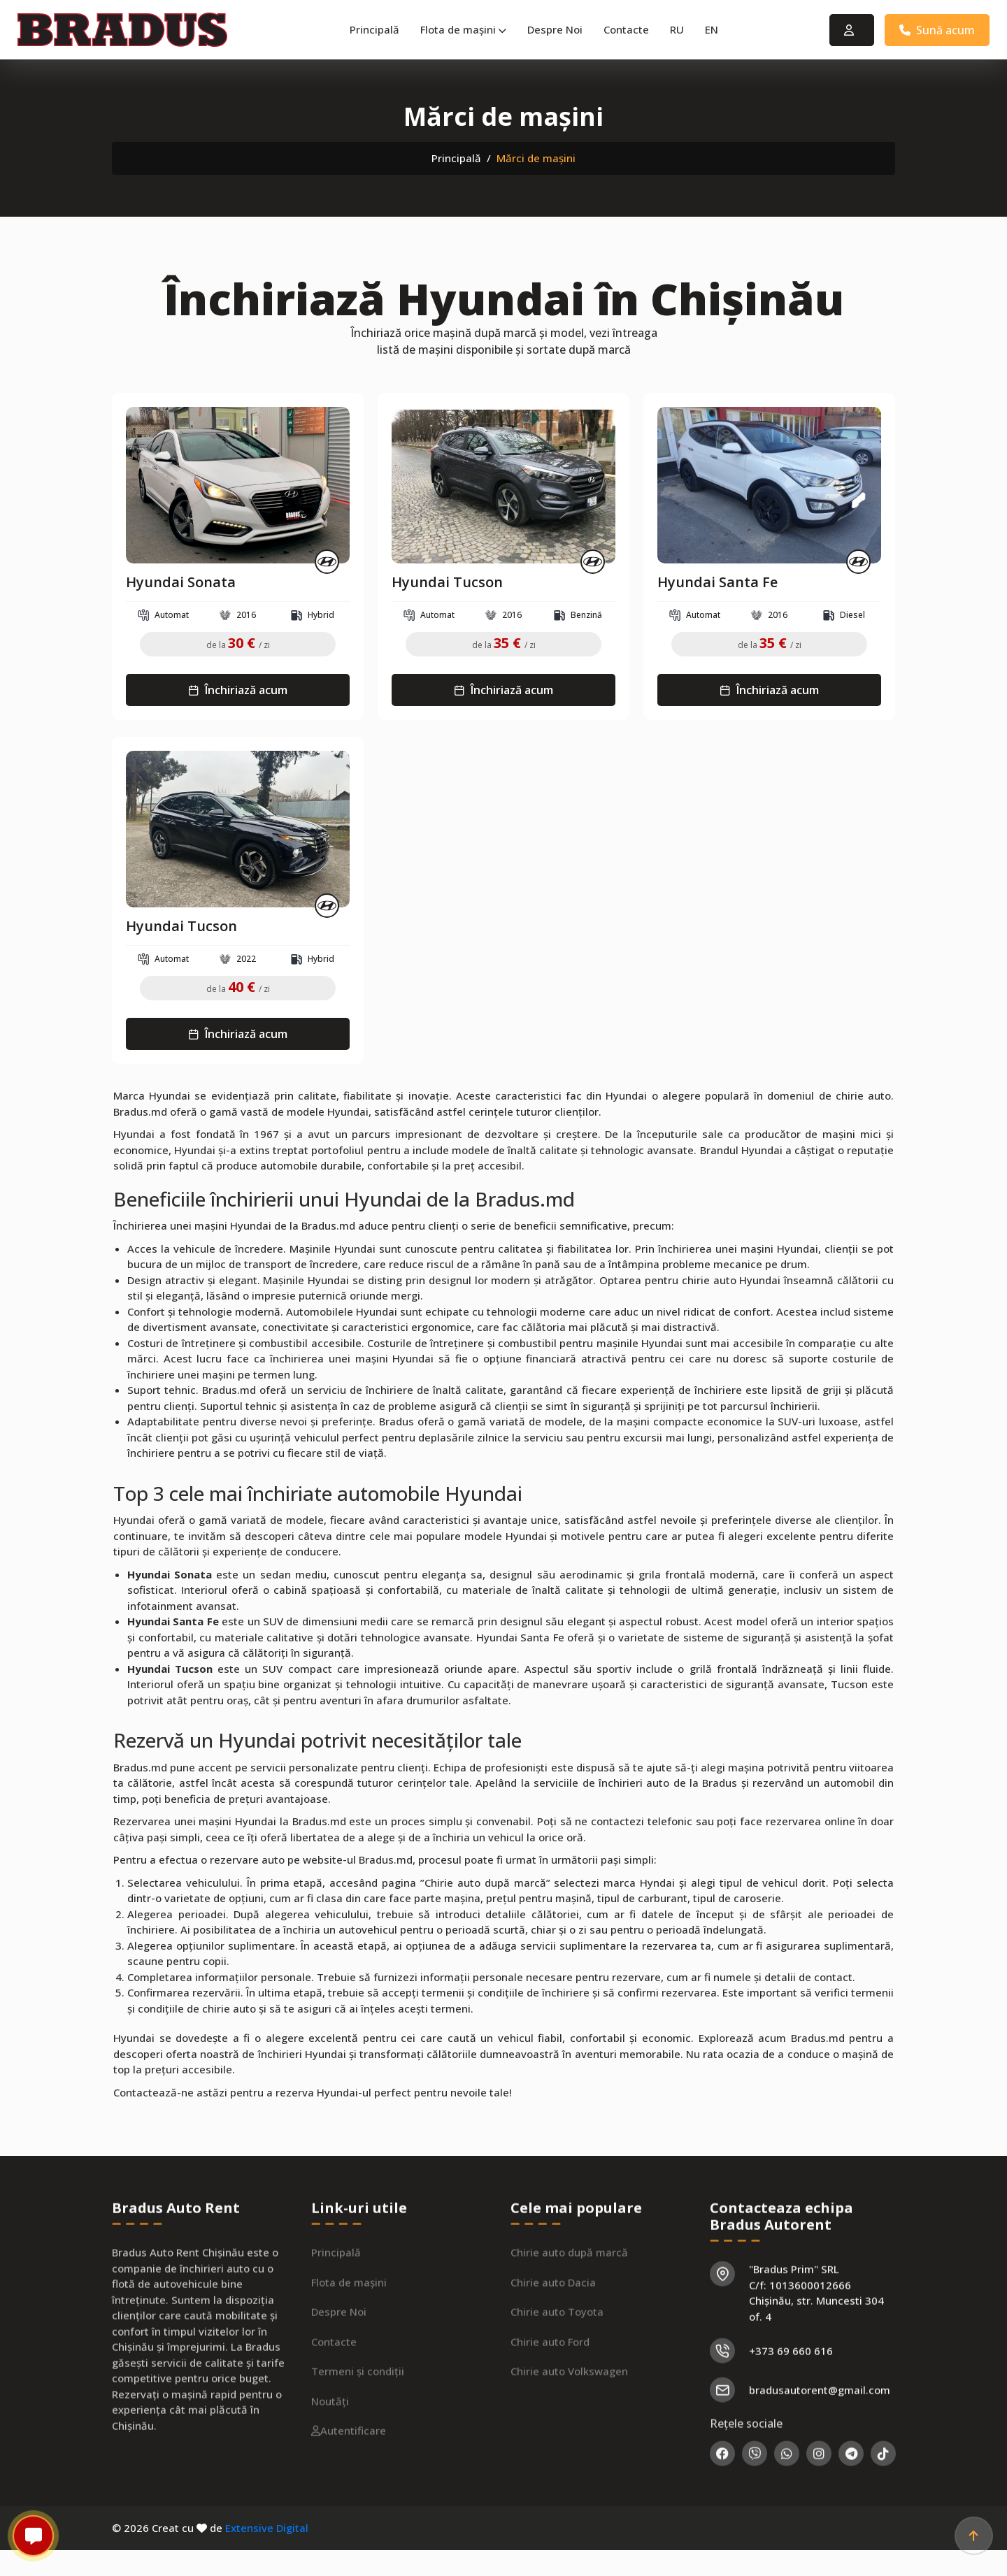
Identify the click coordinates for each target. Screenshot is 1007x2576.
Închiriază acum (237, 690)
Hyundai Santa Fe (717, 582)
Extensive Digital (266, 2528)
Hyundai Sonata (181, 582)
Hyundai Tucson (447, 582)
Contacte (626, 29)
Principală (374, 29)
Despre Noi (555, 29)
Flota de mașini (463, 29)
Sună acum (937, 30)
